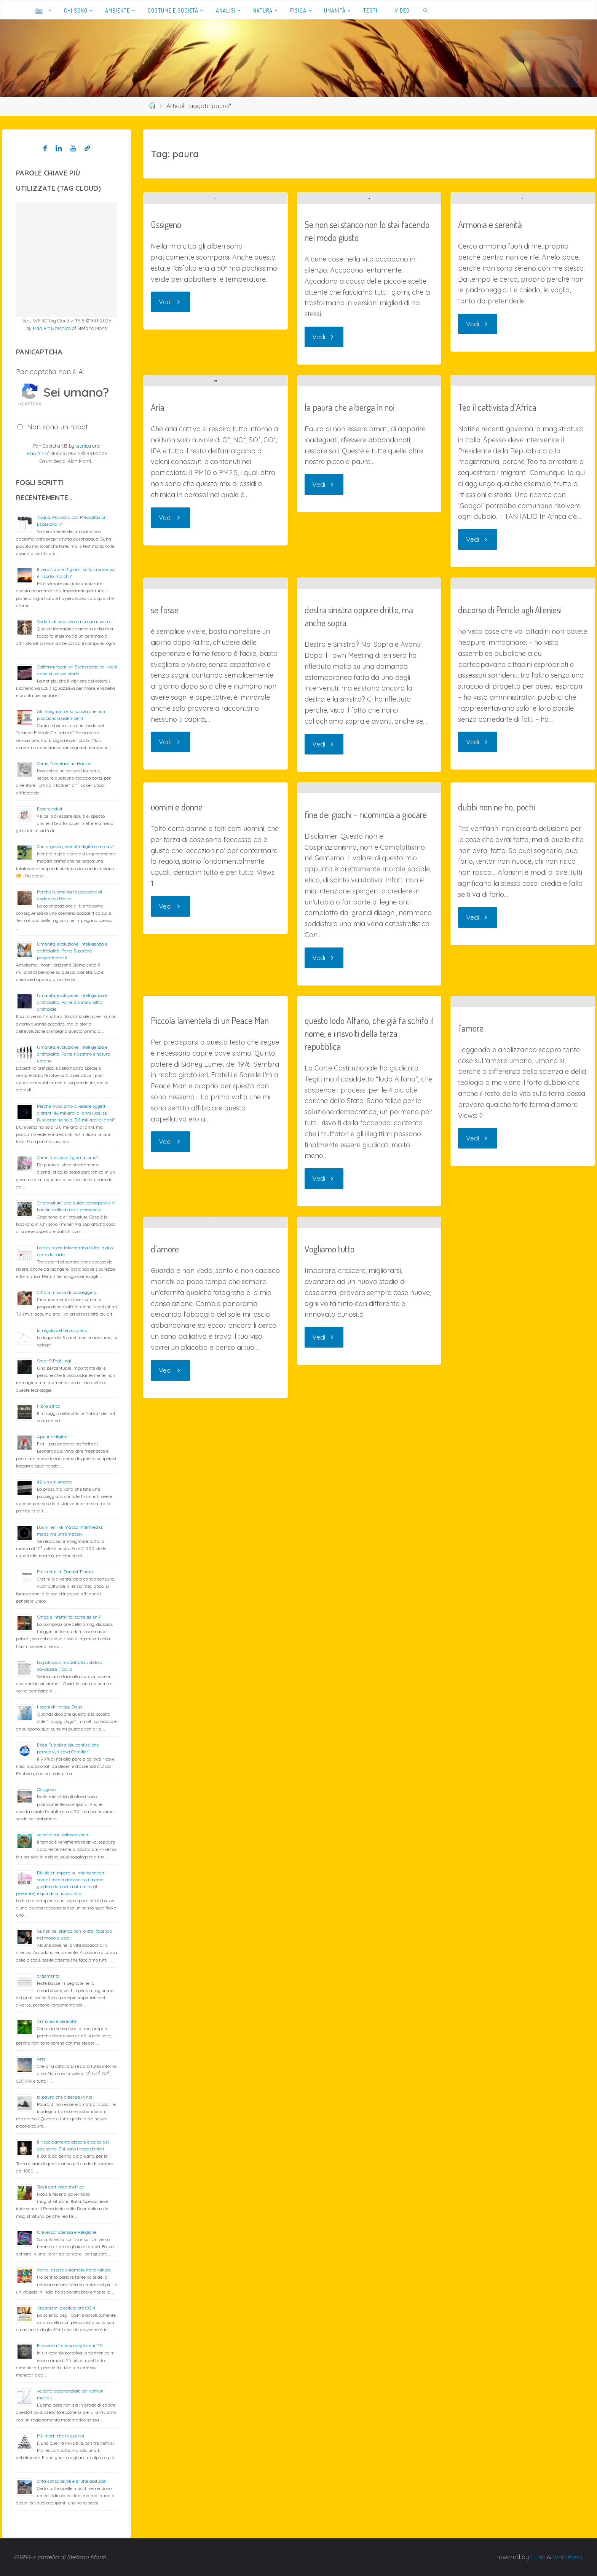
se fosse (165, 1037)
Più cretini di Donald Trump (65, 1571)
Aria (157, 694)
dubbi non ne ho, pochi (496, 1294)
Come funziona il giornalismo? (67, 1157)
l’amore (471, 1741)
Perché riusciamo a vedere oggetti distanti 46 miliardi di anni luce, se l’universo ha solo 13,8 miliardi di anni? (76, 1113)
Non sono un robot (57, 427)
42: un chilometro (54, 1482)
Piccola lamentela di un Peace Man (210, 1632)
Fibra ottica (49, 1406)
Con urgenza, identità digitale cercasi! (75, 846)
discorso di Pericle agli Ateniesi (510, 1099)
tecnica (63, 328)
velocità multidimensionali (64, 1834)
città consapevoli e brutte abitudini (72, 2481)
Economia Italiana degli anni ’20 (70, 2345)
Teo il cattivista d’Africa (497, 740)
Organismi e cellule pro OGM (66, 2308)
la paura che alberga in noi (349, 702)
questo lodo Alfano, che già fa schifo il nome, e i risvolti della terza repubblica (369, 1645)
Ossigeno (166, 459)
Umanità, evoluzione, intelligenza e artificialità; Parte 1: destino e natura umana (73, 1054)
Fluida (534, 2557)
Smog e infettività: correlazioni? (69, 1617)
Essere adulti (50, 809)
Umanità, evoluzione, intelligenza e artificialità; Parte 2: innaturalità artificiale (72, 1002)
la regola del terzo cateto (62, 1330)
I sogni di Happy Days (59, 1707)
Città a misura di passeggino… (68, 1292)
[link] (425, 9)
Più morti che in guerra (60, 2436)
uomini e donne (177, 1294)
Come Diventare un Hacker (64, 763)
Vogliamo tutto (330, 1973)
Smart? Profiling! (54, 1361)
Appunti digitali (53, 1436)
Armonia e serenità (490, 321)
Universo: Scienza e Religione (66, 2232)
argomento (48, 1976)
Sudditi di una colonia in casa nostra (74, 621)
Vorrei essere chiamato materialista (74, 2270)
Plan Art (41, 328)
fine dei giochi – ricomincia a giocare (366, 1426)
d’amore (165, 2006)
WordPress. (567, 2557)
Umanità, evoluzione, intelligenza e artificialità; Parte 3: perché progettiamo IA (72, 950)
